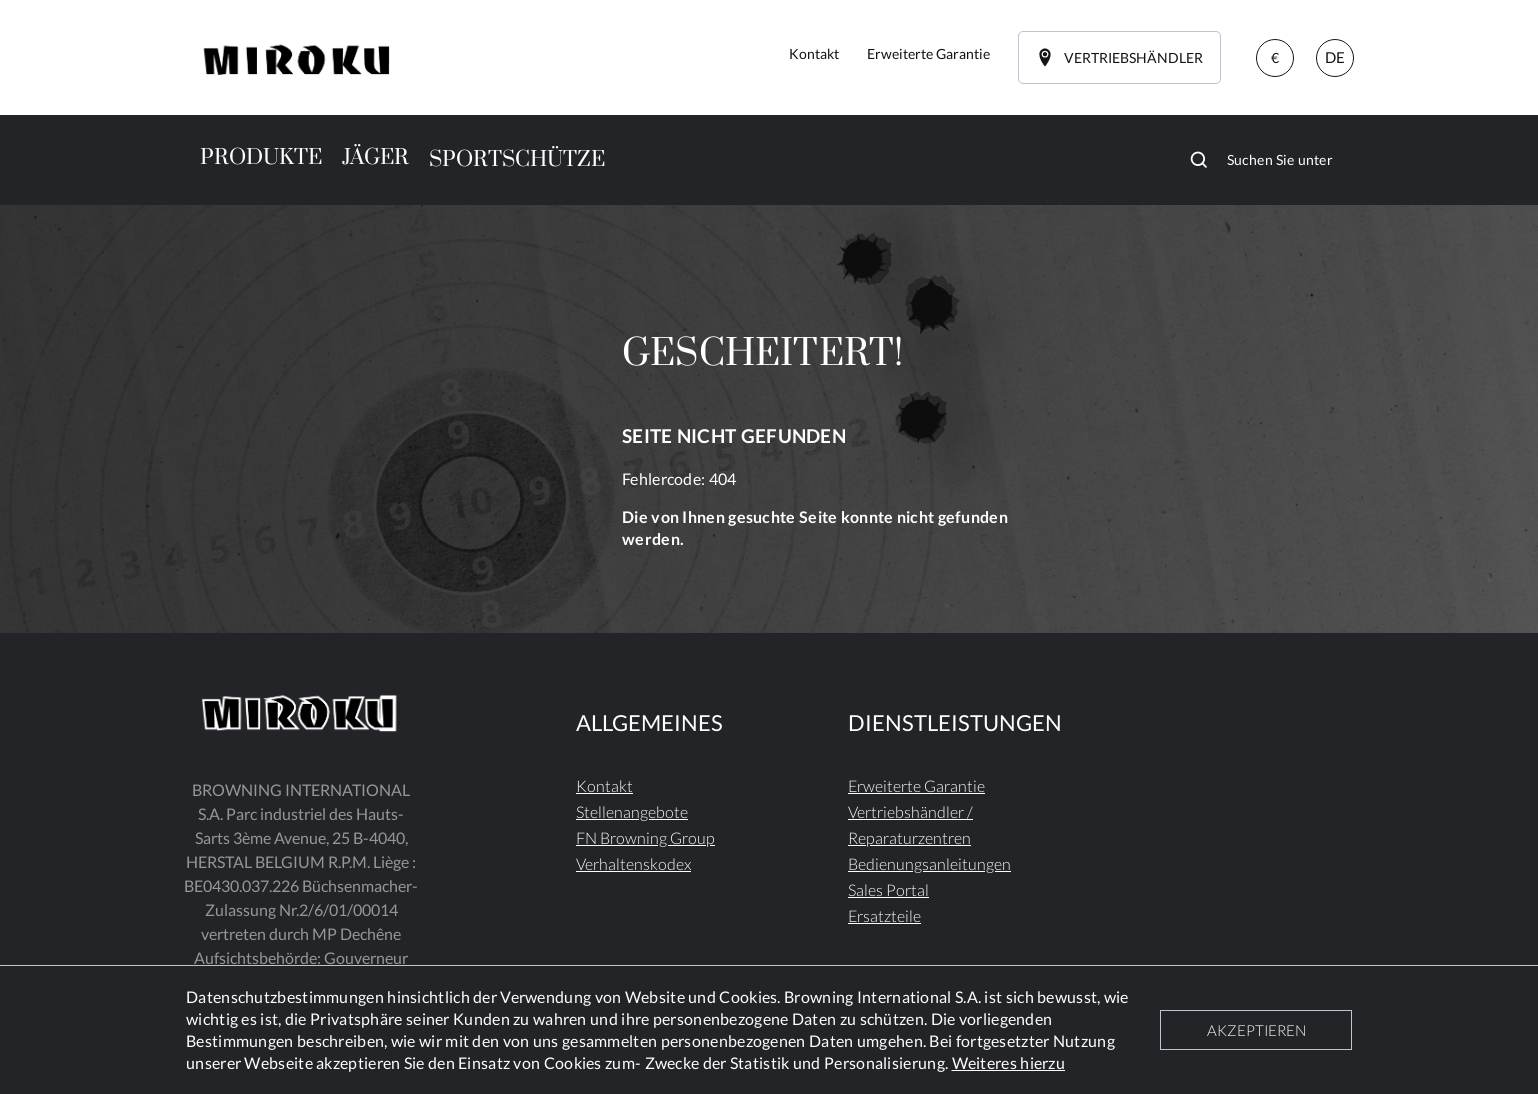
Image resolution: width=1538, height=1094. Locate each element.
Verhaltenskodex (633, 863)
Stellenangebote (632, 811)
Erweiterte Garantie (916, 785)
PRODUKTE (261, 157)
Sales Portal (888, 889)
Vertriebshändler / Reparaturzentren (910, 824)
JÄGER (375, 157)
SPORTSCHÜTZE (517, 159)
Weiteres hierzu (1009, 1062)
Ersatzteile (884, 915)
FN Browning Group (645, 837)
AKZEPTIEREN (1256, 1030)
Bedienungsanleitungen (929, 863)
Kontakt (604, 785)
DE (1335, 57)
